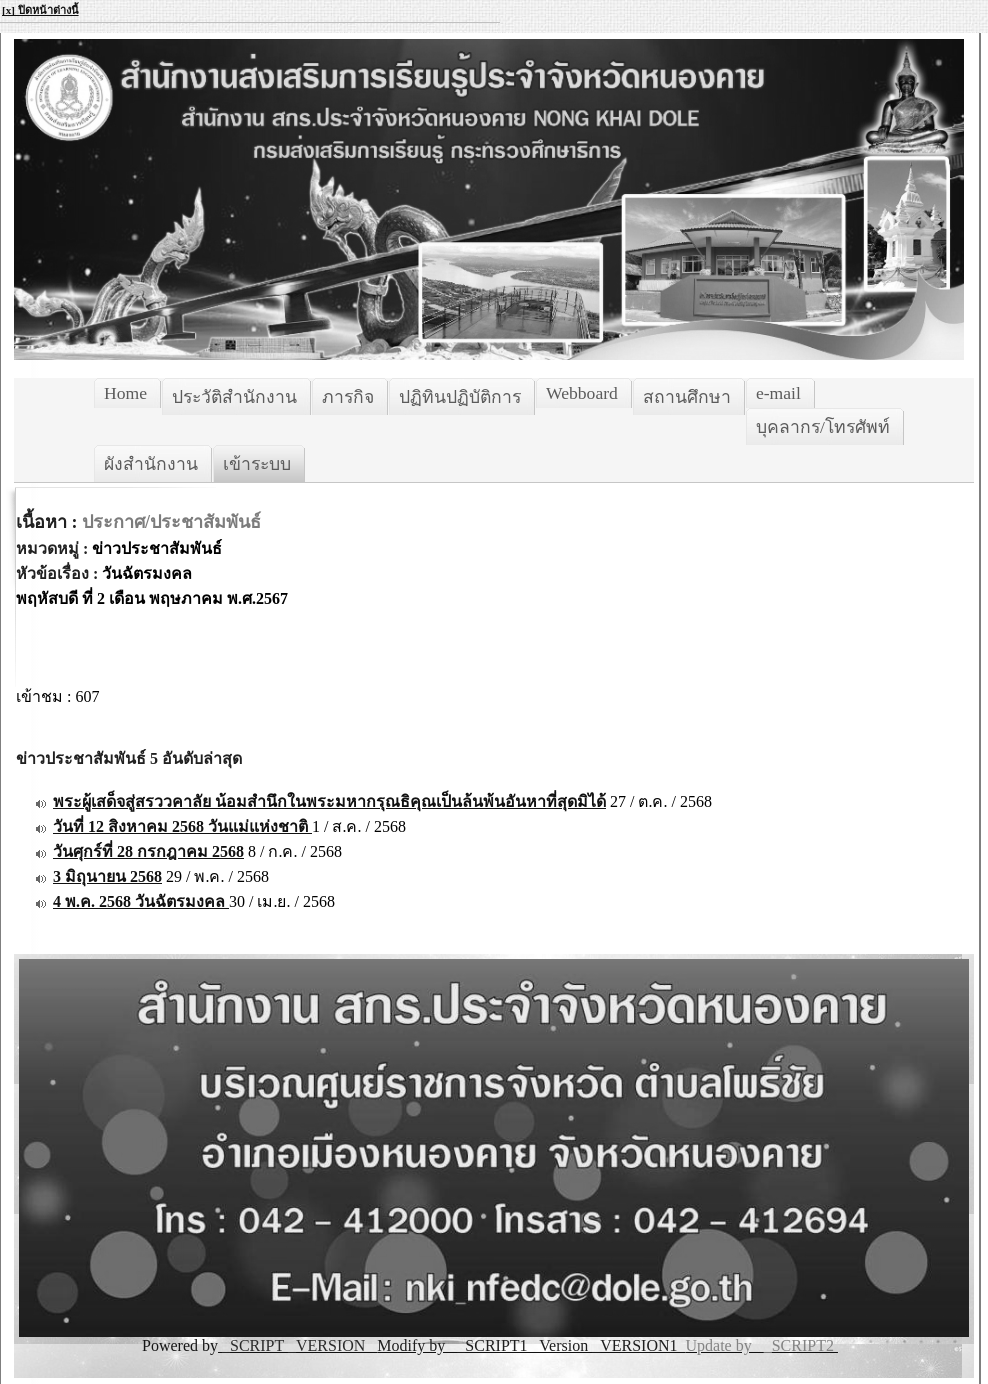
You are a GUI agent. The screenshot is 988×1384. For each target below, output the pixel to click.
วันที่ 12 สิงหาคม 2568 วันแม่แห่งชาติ (182, 826)
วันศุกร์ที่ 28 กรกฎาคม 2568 (148, 851)
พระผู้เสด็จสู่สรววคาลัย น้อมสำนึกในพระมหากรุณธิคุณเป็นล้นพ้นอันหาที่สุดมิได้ (329, 801)
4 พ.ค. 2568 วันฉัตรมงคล (141, 901)
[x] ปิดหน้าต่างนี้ (40, 10)
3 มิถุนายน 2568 (107, 876)
